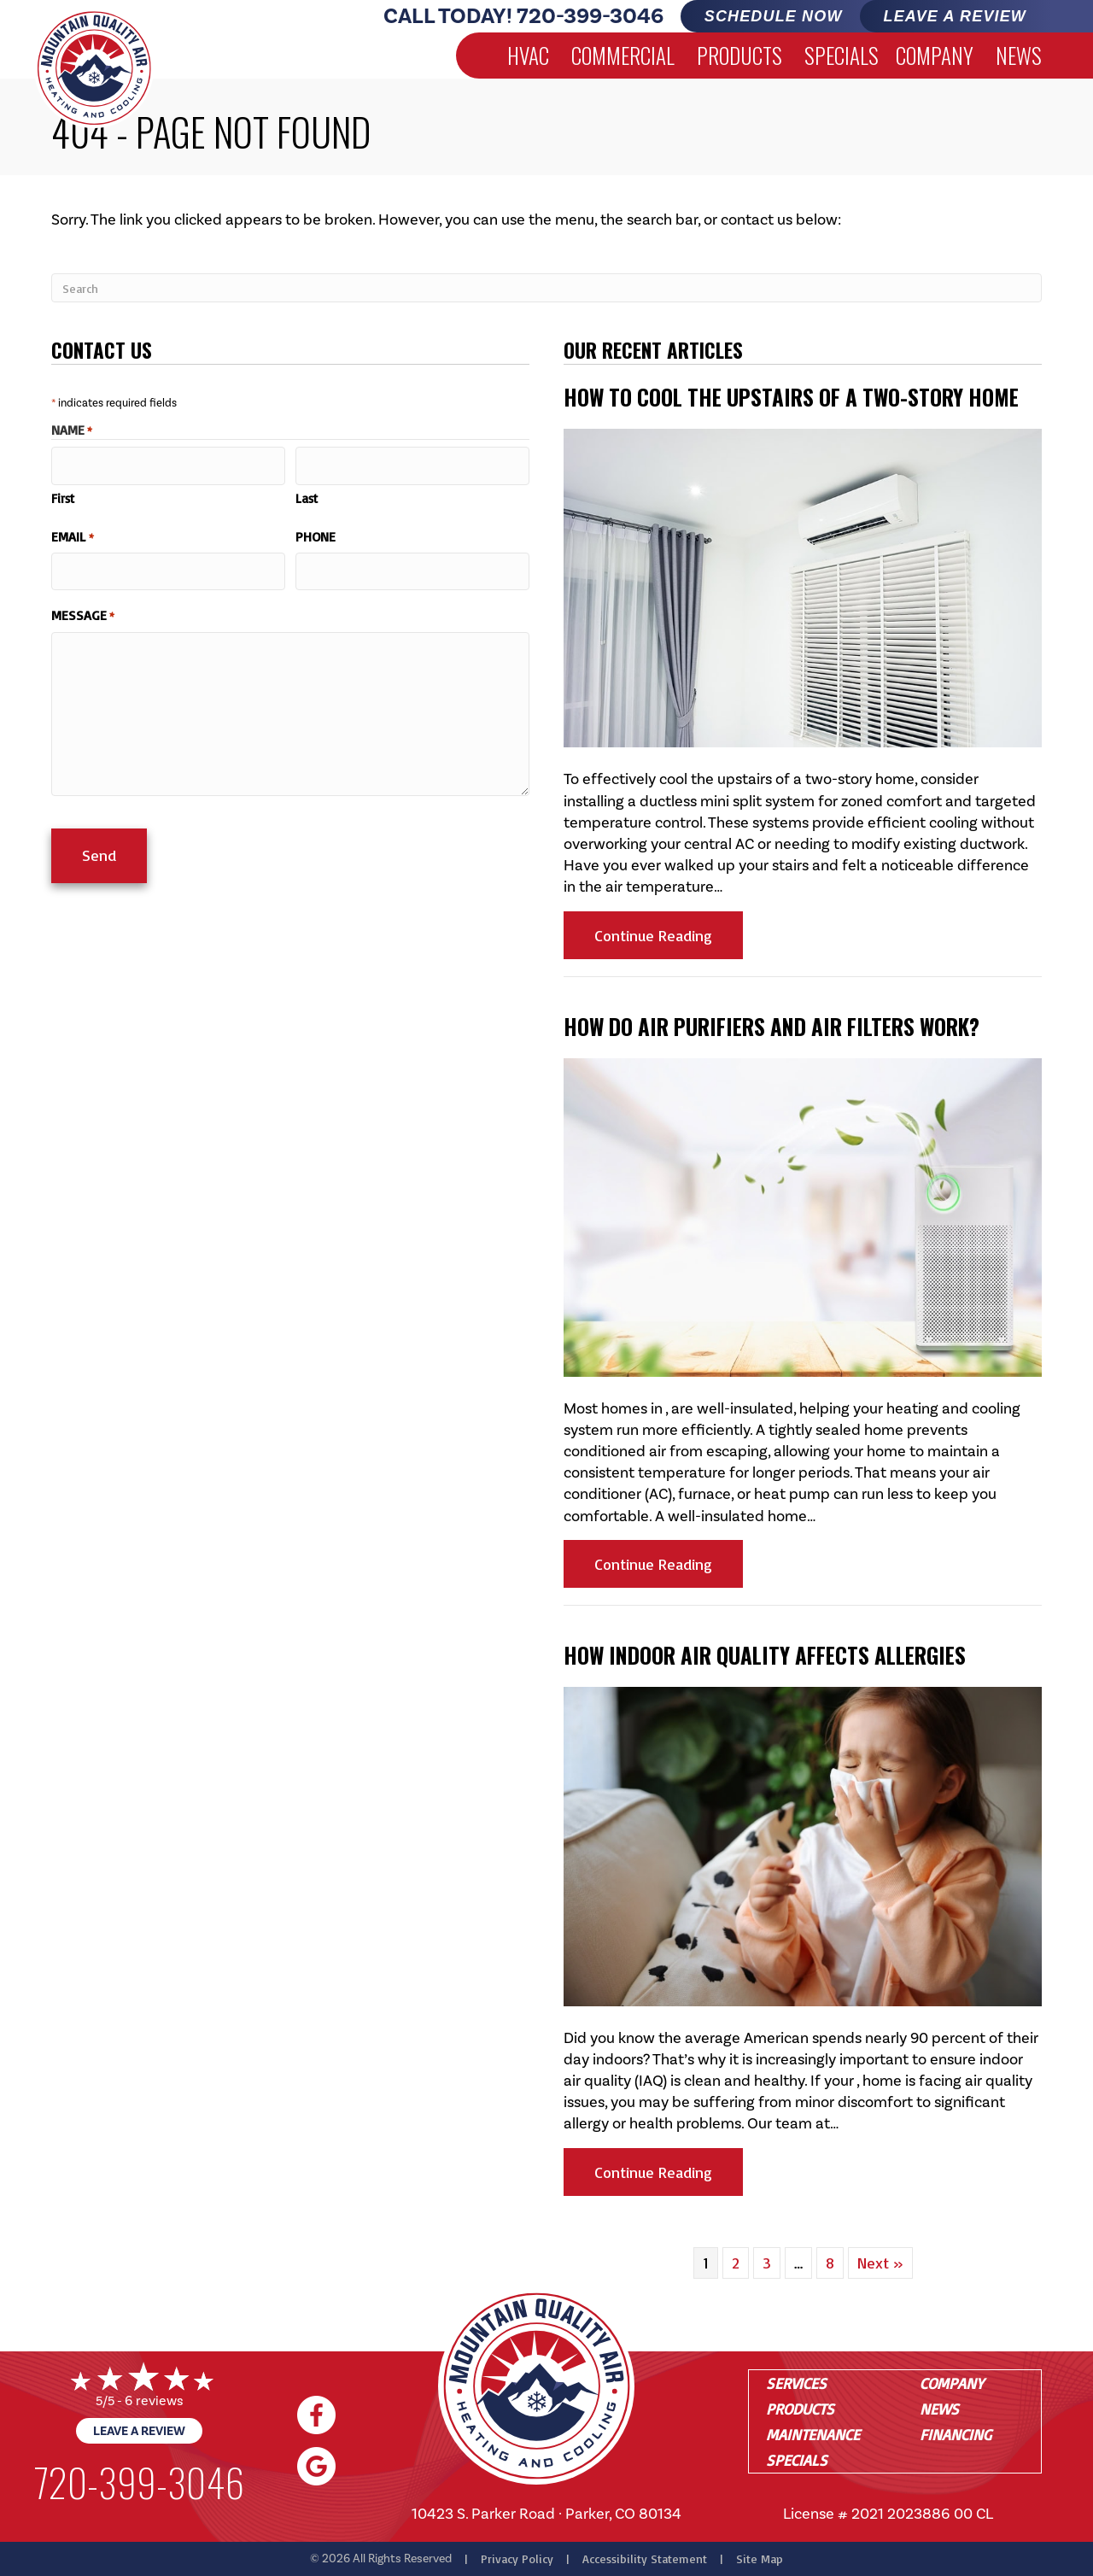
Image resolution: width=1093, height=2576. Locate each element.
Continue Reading (668, 935)
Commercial (623, 55)
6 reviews (154, 2400)
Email (72, 531)
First (62, 493)
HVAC (528, 55)
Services (796, 2383)
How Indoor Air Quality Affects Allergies (765, 1655)
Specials (841, 55)
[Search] (546, 287)
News (1019, 55)
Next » (880, 2262)
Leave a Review (139, 2430)
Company (934, 55)
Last (306, 493)
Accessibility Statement (644, 2558)
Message (82, 606)
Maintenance (813, 2434)
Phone (315, 531)
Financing (955, 2434)
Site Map (759, 2558)
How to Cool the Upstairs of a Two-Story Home (791, 397)
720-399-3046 (590, 16)
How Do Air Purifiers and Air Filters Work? (771, 1026)
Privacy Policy (517, 2558)
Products (739, 55)
